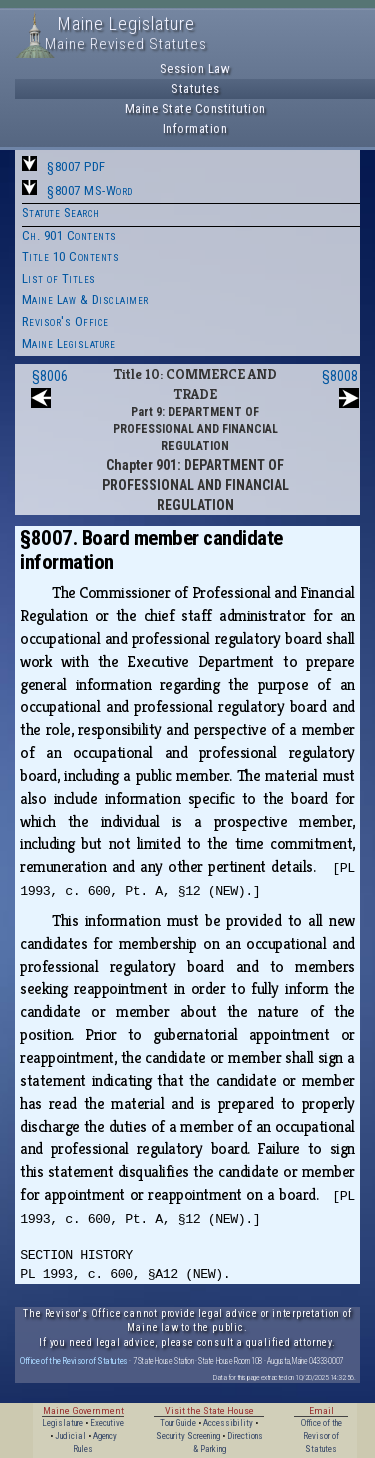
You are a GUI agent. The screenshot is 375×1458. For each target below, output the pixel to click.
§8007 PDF (76, 166)
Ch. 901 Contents (69, 235)
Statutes (195, 88)
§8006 (50, 376)
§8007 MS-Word (90, 190)
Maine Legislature (69, 343)
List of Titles (59, 278)
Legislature (62, 1423)
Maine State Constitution (195, 108)
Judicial (70, 1436)
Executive (107, 1423)
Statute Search (61, 212)
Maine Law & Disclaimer (85, 299)
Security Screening (188, 1436)
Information (195, 128)
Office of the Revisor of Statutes (74, 1360)
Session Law (195, 68)
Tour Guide (178, 1423)
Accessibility (228, 1423)
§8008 (340, 376)
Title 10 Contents (71, 256)
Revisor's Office (65, 321)
